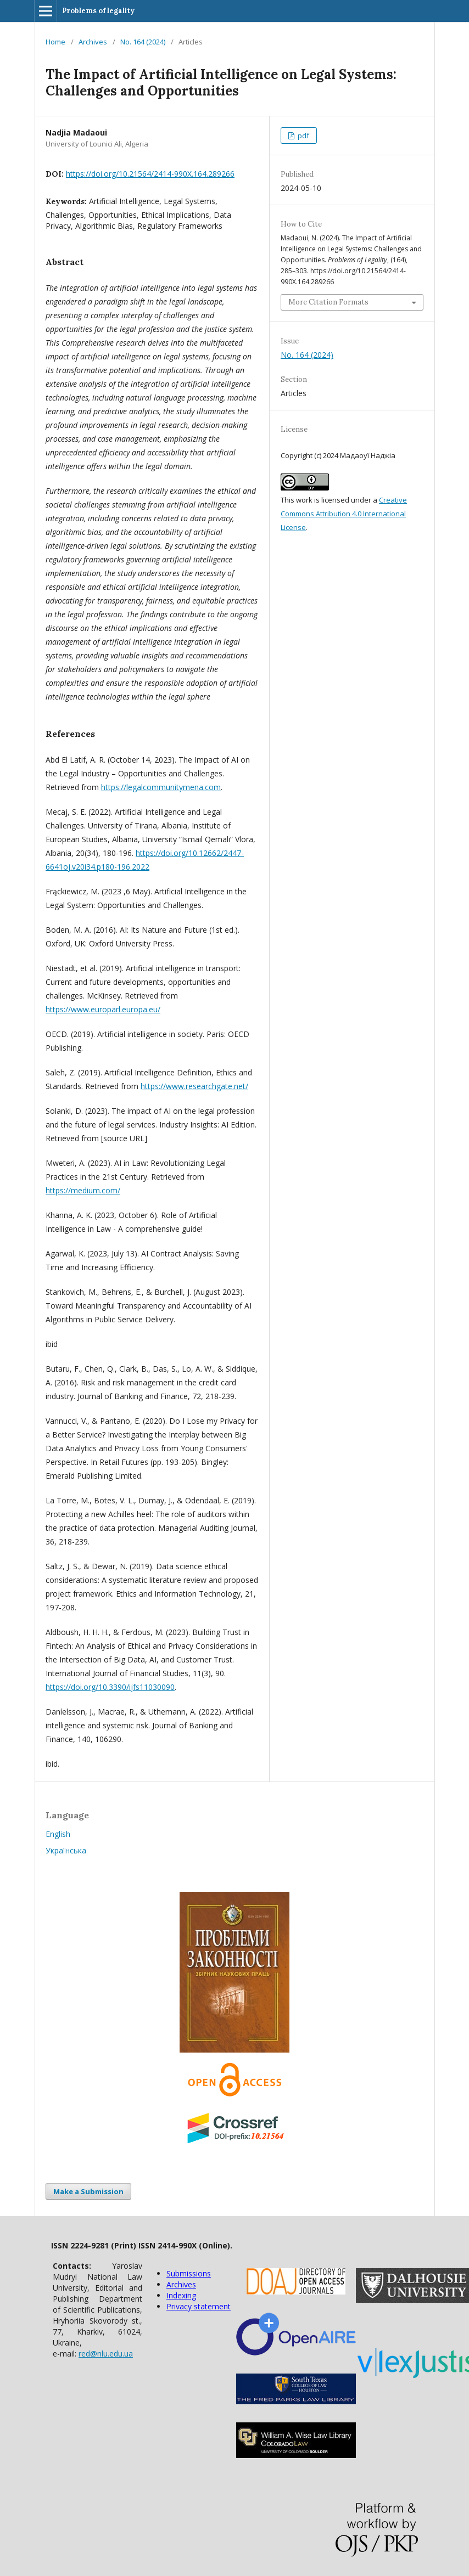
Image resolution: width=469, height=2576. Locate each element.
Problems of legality (98, 10)
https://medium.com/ (83, 1190)
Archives (93, 42)
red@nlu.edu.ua (106, 2353)
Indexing (181, 2295)
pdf (302, 135)
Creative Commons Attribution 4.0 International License (344, 513)
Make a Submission (88, 2191)
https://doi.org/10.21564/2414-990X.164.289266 (150, 173)
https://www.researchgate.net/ (194, 1086)
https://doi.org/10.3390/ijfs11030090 (110, 1687)
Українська (66, 1850)
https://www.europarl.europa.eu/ (103, 1009)
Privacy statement (198, 2306)
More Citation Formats (328, 302)
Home (55, 42)
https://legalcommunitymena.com (161, 787)
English (58, 1834)
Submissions (188, 2273)
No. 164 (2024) (142, 42)
